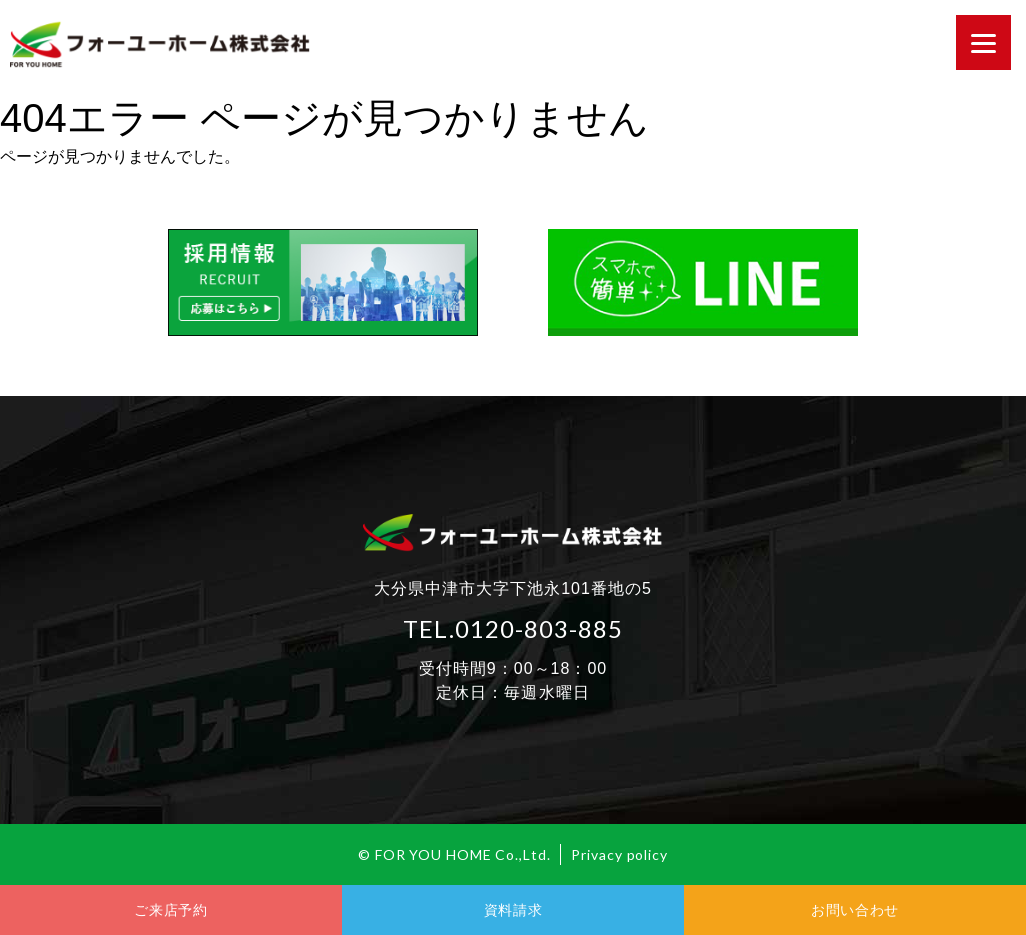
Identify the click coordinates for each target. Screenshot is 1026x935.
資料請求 (513, 910)
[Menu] (983, 42)
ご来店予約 (171, 910)
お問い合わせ (855, 910)
